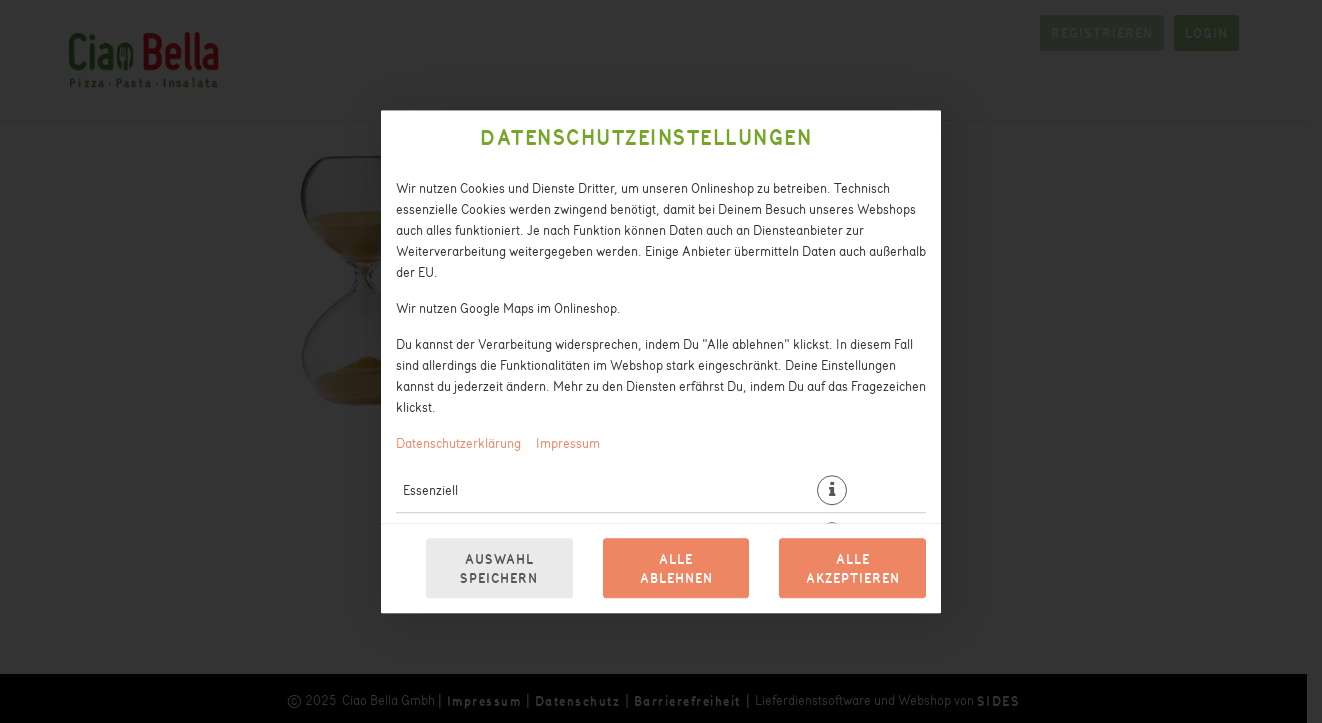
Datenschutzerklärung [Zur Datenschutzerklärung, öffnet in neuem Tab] (458, 442)
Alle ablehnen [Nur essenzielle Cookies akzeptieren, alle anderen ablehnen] (676, 568)
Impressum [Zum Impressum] (568, 442)
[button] (832, 490)
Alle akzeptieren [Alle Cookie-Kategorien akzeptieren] (853, 568)
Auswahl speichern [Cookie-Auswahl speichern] (499, 568)
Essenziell (430, 489)
